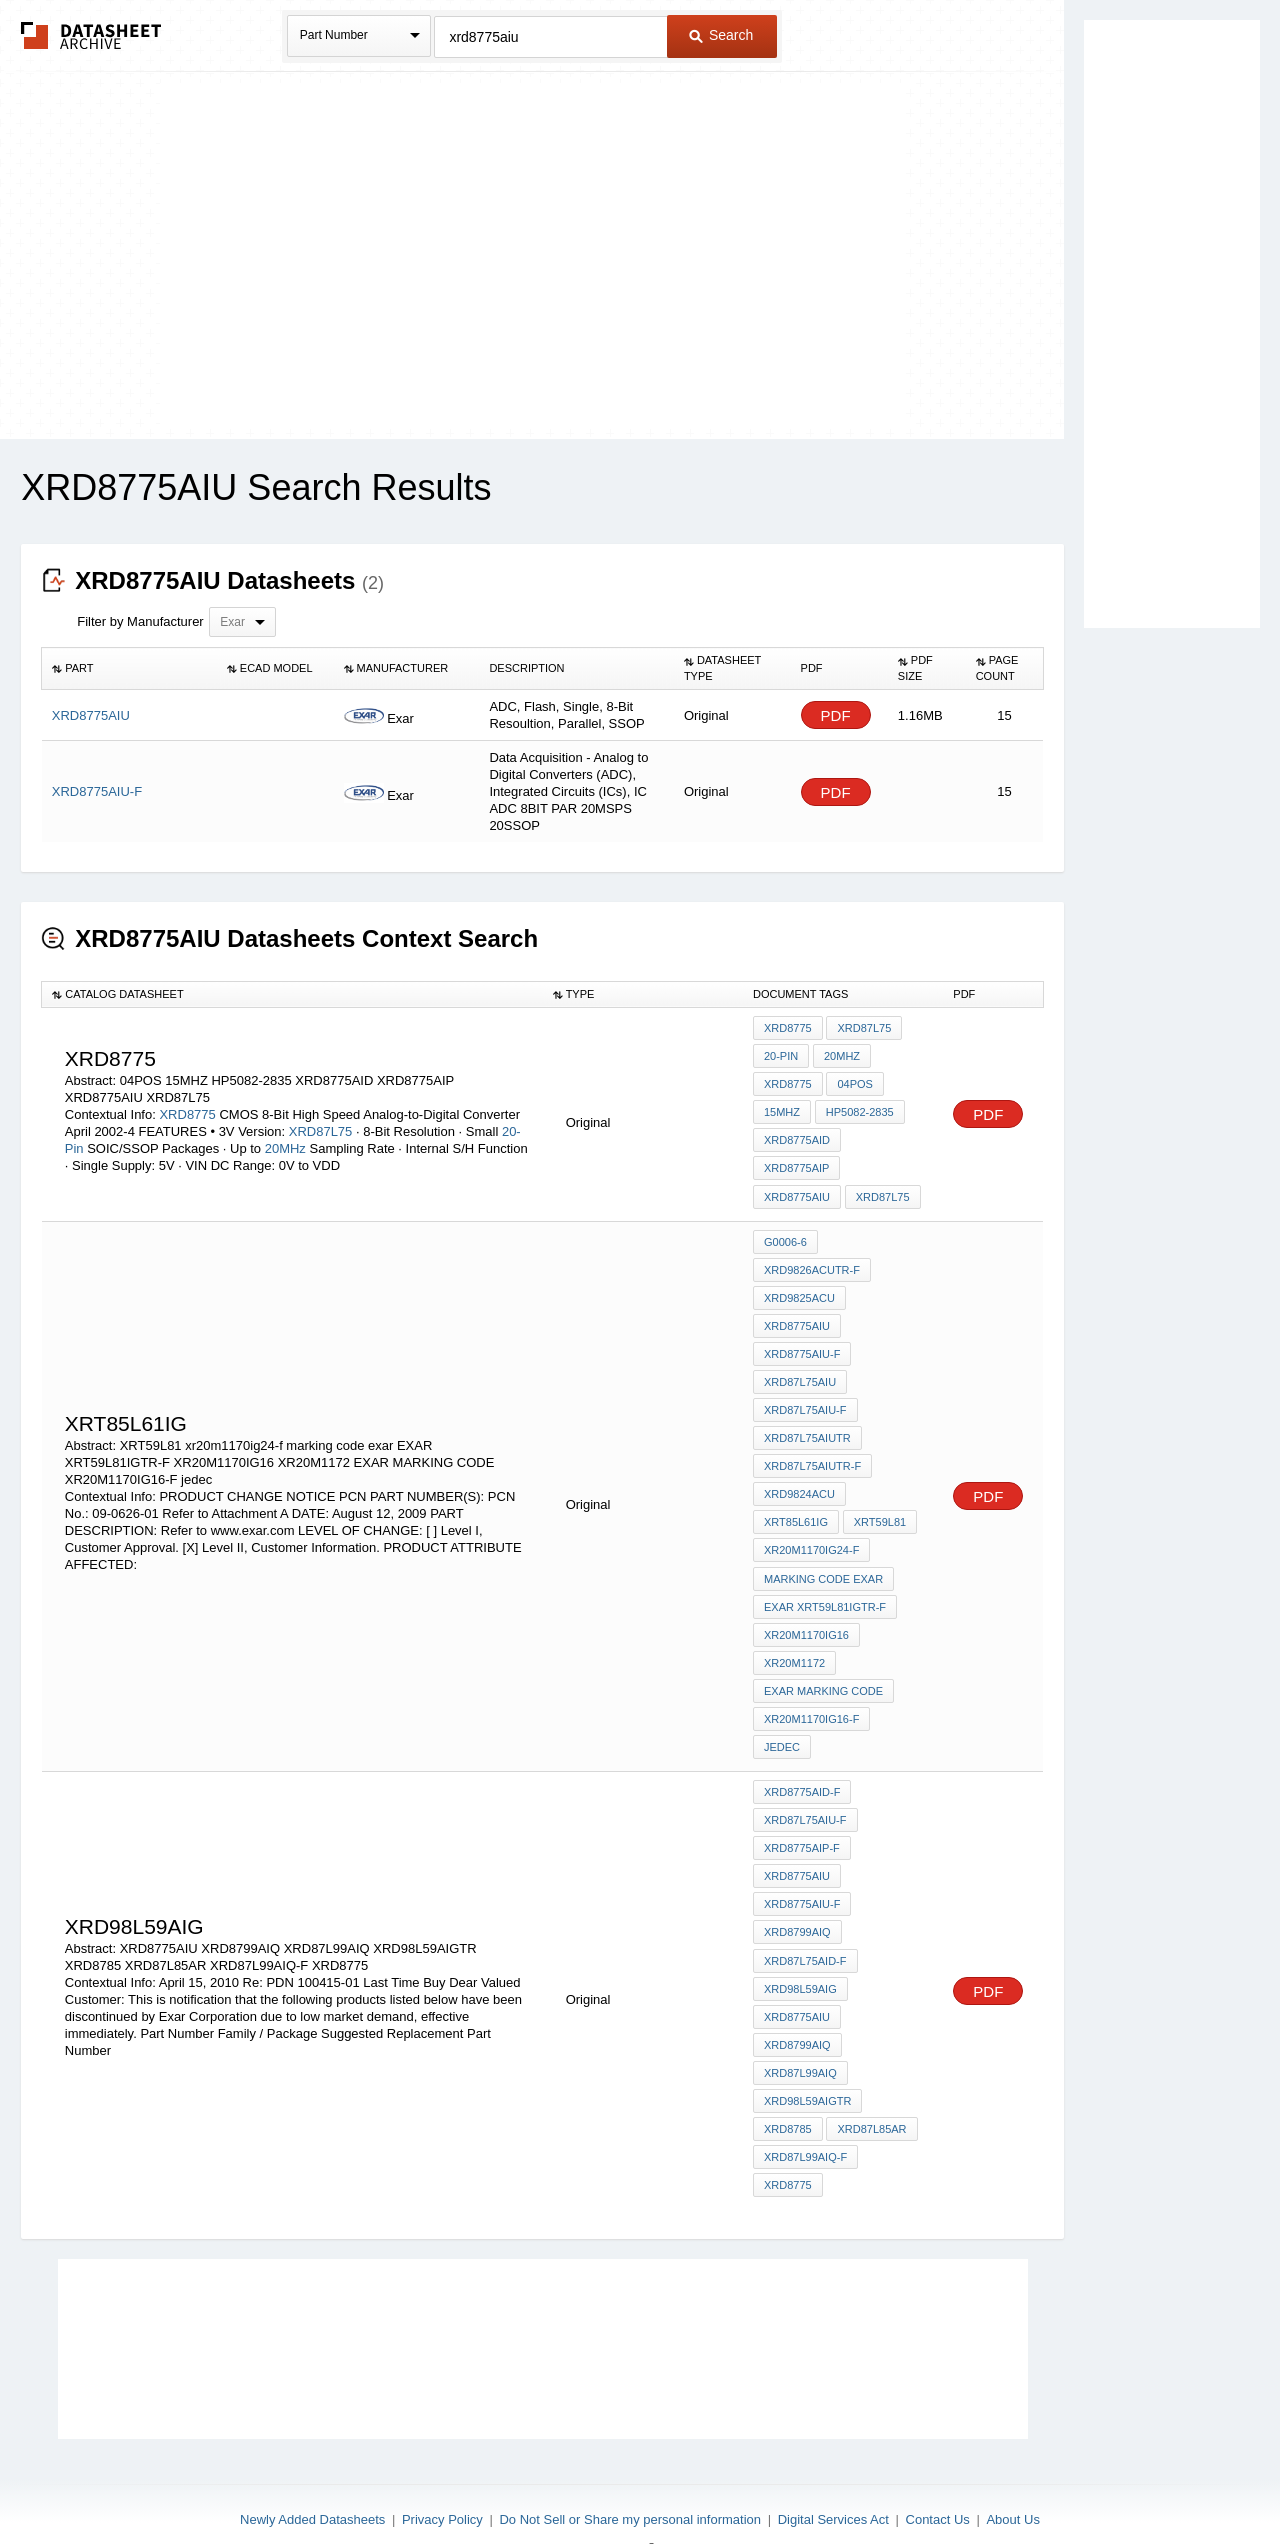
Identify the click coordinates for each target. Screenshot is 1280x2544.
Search (721, 35)
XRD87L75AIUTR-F (812, 1450)
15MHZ (782, 1109)
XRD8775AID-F (802, 1764)
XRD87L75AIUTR (807, 1423)
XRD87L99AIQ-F (805, 2115)
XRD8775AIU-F (802, 1342)
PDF (836, 715)
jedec (782, 1720)
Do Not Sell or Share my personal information (630, 2475)
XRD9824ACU (799, 1477)
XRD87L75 (322, 1127)
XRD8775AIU (797, 1190)
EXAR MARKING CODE (823, 1666)
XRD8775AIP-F (802, 1818)
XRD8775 (187, 1110)
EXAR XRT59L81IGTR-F (825, 1585)
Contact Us (938, 2475)
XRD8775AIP (796, 1163)
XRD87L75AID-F (805, 1926)
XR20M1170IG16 (806, 1612)
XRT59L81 (879, 1504)
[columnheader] (129, 669)
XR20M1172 (794, 1639)
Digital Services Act (833, 2475)
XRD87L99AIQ (800, 2034)
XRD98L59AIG (800, 1953)
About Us (1012, 2475)
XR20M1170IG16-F (811, 1693)
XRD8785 (788, 2088)
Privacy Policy (442, 2475)
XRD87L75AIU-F (805, 1396)
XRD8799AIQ (797, 1899)
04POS (854, 1082)
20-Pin (781, 1055)
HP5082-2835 (859, 1109)
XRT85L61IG (796, 1504)
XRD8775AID (797, 1136)
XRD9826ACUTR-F (812, 1261)
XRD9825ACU (799, 1288)
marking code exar (823, 1558)
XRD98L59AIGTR (807, 2061)
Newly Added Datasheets (312, 2475)
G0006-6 (785, 1234)
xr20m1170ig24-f (811, 1531)
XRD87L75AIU (800, 1369)
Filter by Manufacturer (140, 621)
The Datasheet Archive (91, 35)
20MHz (285, 1144)
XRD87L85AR (871, 2088)
